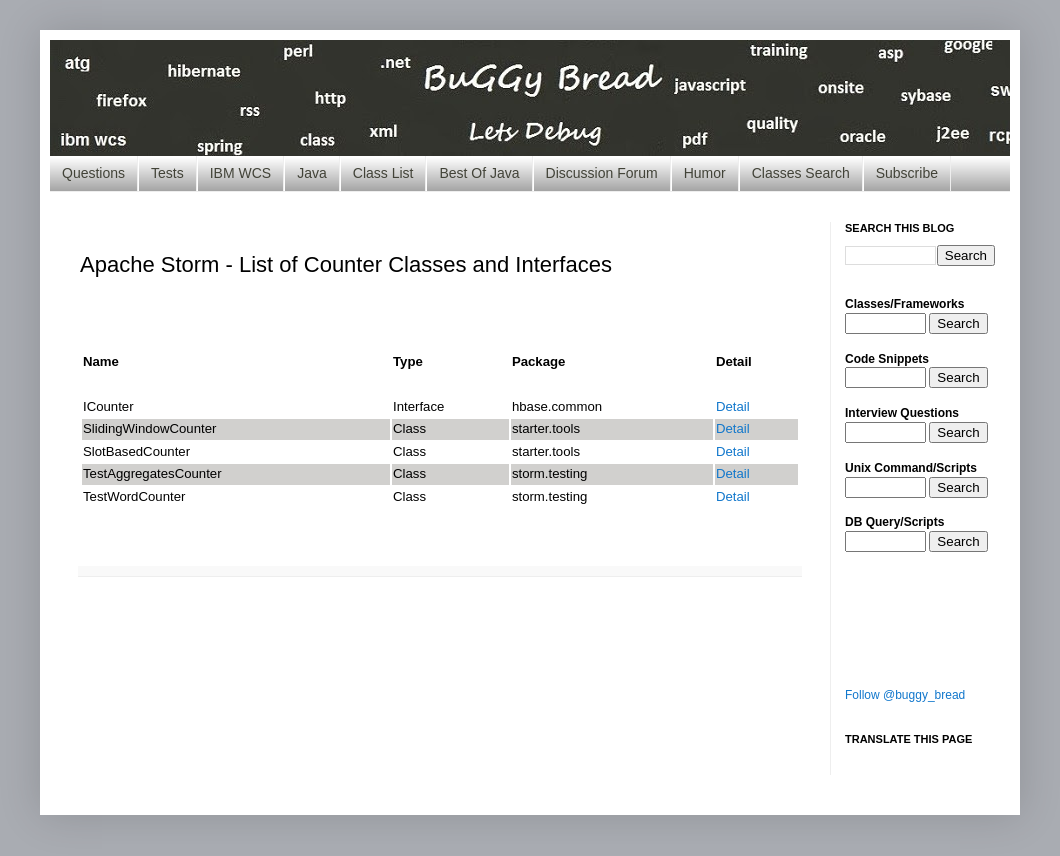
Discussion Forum (602, 173)
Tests (167, 173)
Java (312, 173)
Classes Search (801, 173)
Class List (383, 173)
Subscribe (907, 173)
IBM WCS (240, 173)
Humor (705, 173)
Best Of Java (479, 173)
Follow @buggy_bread (905, 695)
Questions (93, 173)
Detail (733, 406)
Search (958, 323)
